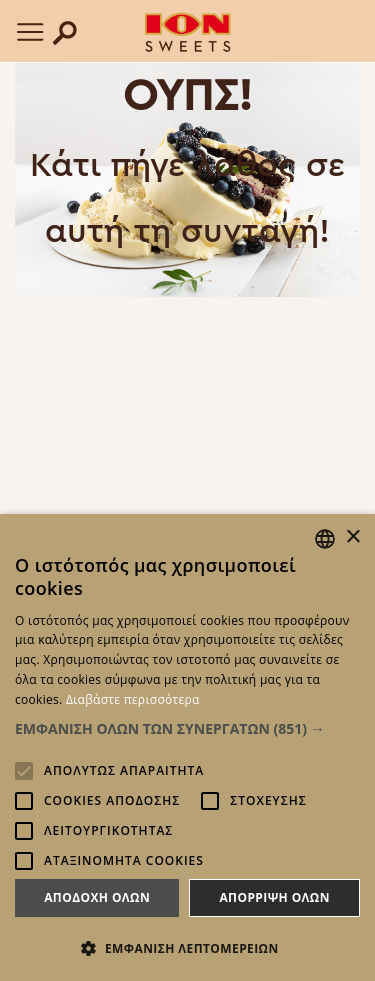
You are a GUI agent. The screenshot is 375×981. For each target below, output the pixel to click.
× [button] (352, 537)
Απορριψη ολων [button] (274, 897)
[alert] (187, 747)
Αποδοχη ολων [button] (97, 897)
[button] (187, 728)
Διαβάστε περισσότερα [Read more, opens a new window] (133, 699)
